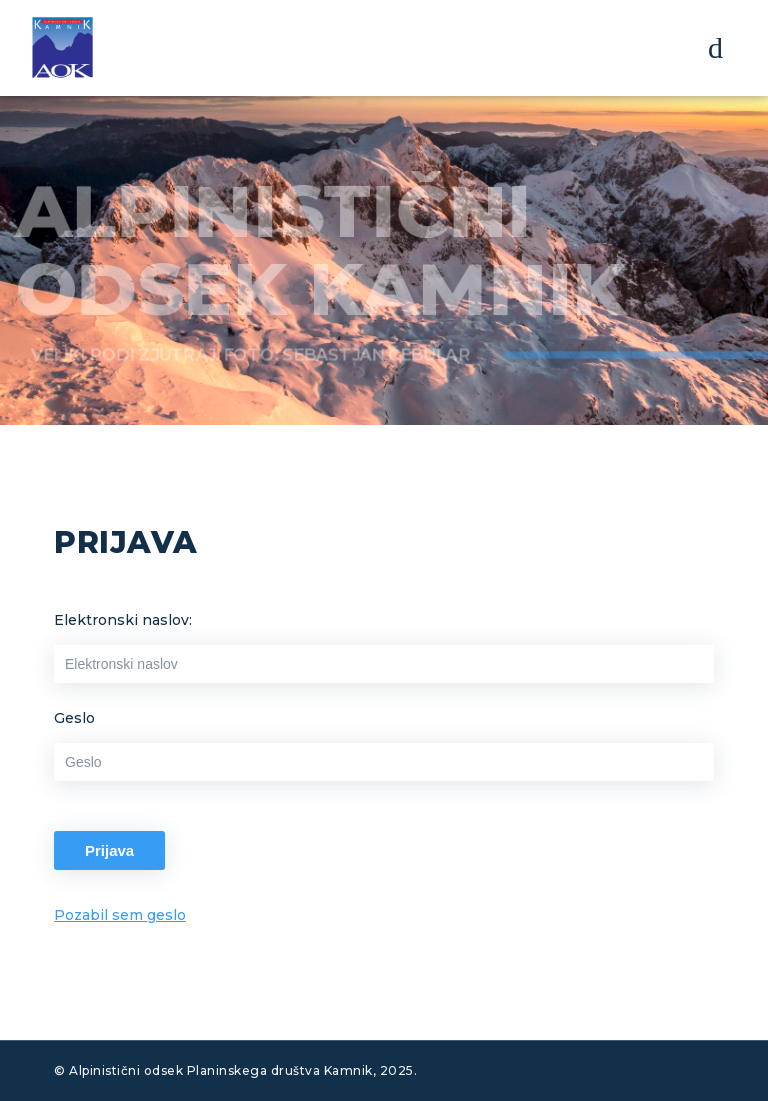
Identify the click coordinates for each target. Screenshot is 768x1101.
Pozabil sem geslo (120, 915)
